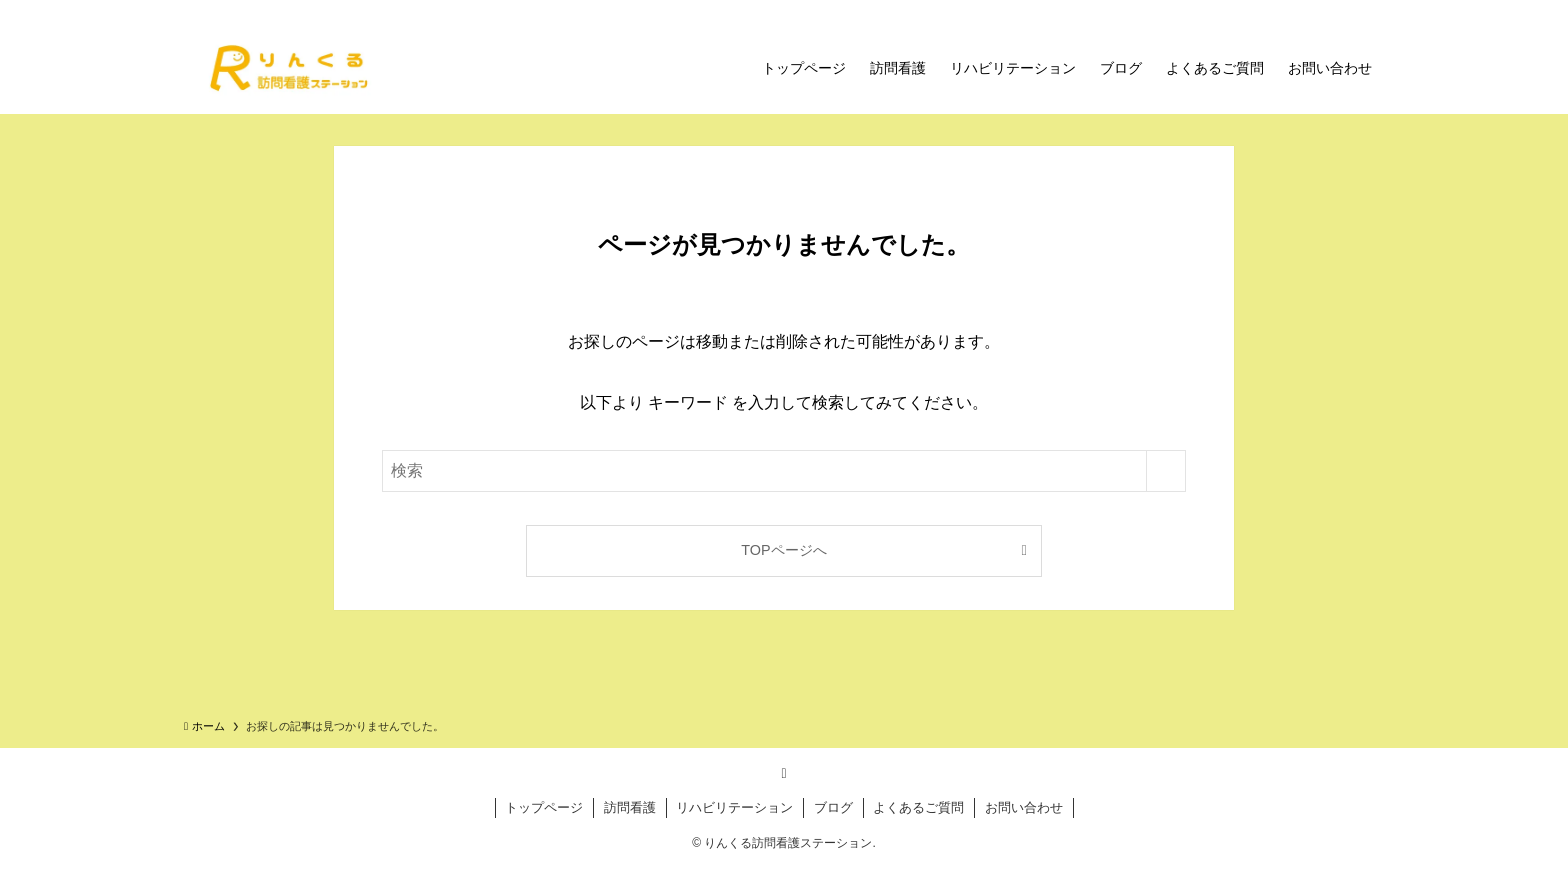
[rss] (784, 773)
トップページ (544, 807)
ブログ (833, 807)
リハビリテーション (734, 807)
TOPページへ (783, 550)
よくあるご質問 (918, 807)
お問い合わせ (1024, 807)
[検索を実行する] (1166, 471)
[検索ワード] (784, 471)
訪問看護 (630, 807)
